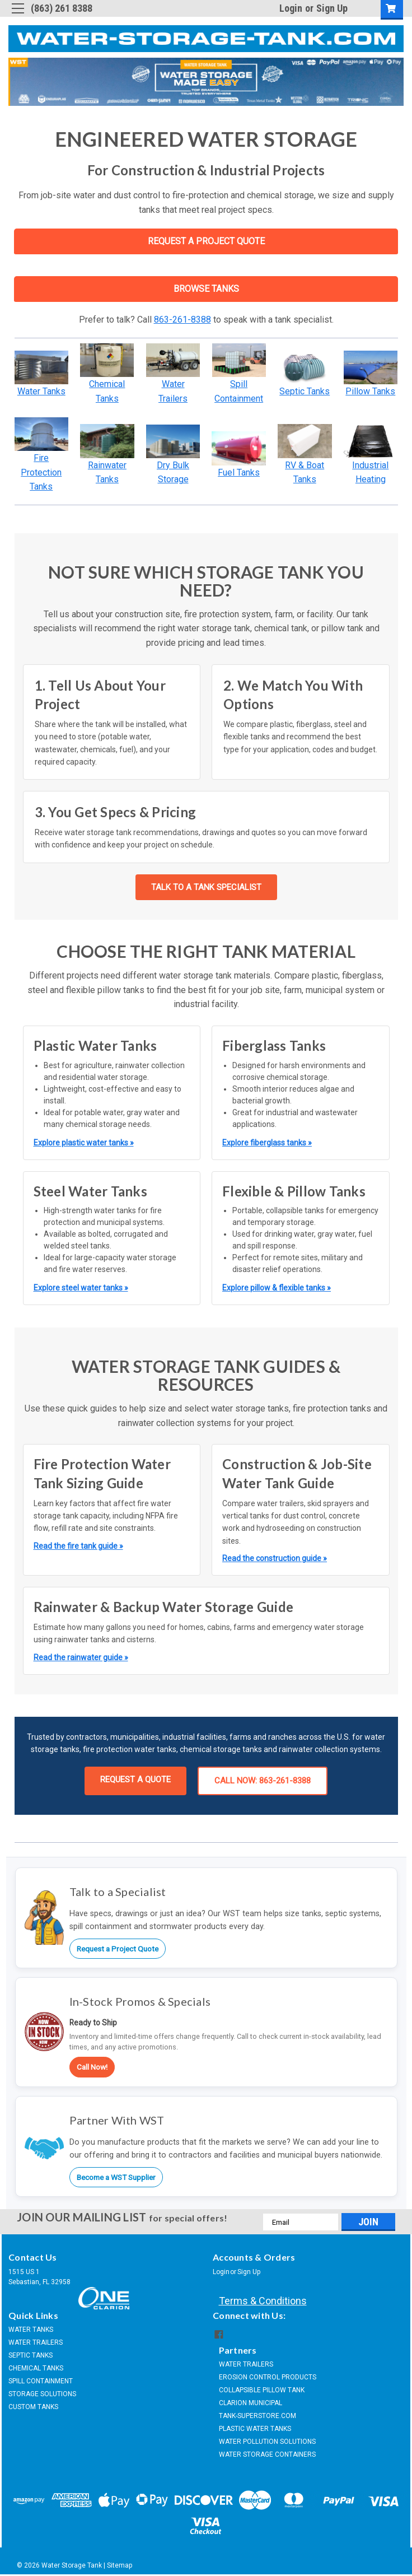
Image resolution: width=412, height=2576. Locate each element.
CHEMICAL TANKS (35, 2368)
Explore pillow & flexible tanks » (276, 1287)
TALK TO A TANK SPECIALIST (206, 887)
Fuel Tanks (239, 472)
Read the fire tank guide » (78, 1545)
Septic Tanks (304, 391)
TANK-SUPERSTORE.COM (257, 2416)
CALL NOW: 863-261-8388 (262, 1781)
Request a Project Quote (117, 1948)
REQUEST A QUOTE (135, 1779)
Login (290, 8)
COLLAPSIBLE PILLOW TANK (262, 2390)
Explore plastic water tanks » (84, 1142)
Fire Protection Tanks (41, 472)
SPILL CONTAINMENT (40, 2381)
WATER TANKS (30, 2329)
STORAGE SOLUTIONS (42, 2394)
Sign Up (332, 8)
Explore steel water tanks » (81, 1287)
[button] (42, 367)
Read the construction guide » (274, 1558)
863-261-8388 (182, 319)
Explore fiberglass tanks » (267, 1142)
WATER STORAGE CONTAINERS (267, 2454)
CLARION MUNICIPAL (250, 2403)
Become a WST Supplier (116, 2177)
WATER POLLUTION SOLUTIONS (267, 2441)
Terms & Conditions (263, 2301)
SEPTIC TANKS (30, 2355)
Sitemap (119, 2565)
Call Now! (92, 2066)
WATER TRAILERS (35, 2342)
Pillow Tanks (370, 391)
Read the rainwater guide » (81, 1657)
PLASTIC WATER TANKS (255, 2429)
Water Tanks (41, 391)
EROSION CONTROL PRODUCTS (267, 2377)
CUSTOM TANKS (33, 2407)
